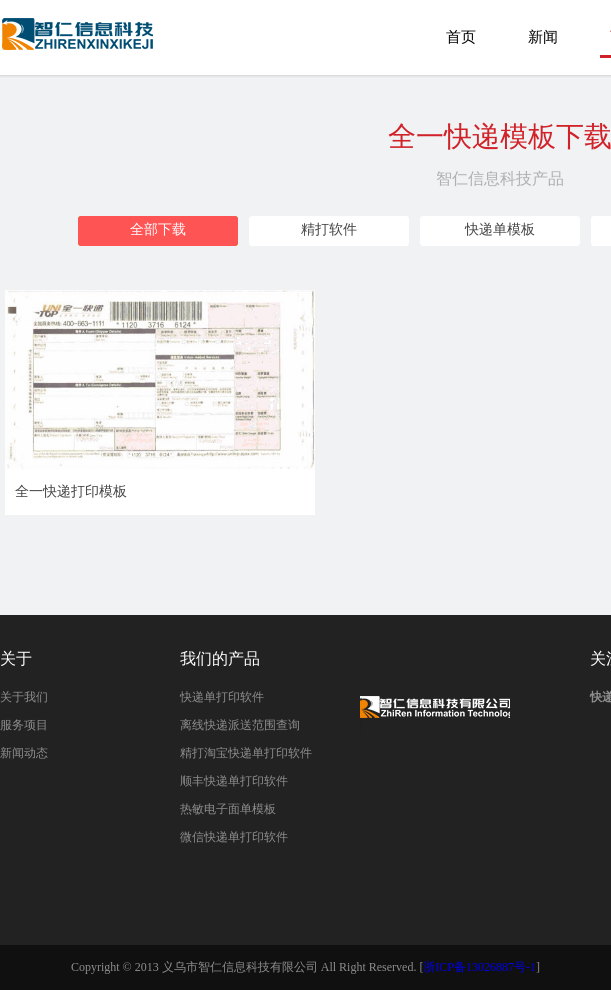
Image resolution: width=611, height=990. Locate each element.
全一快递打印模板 (79, 43)
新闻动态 (24, 753)
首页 (461, 37)
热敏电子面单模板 (228, 809)
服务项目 (24, 725)
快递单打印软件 (222, 697)
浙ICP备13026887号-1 (479, 967)
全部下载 (158, 229)
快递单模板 (500, 229)
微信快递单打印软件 (234, 837)
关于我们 (24, 697)
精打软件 (329, 229)
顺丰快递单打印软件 (234, 781)
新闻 (543, 37)
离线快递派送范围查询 (240, 725)
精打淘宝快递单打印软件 (246, 753)
